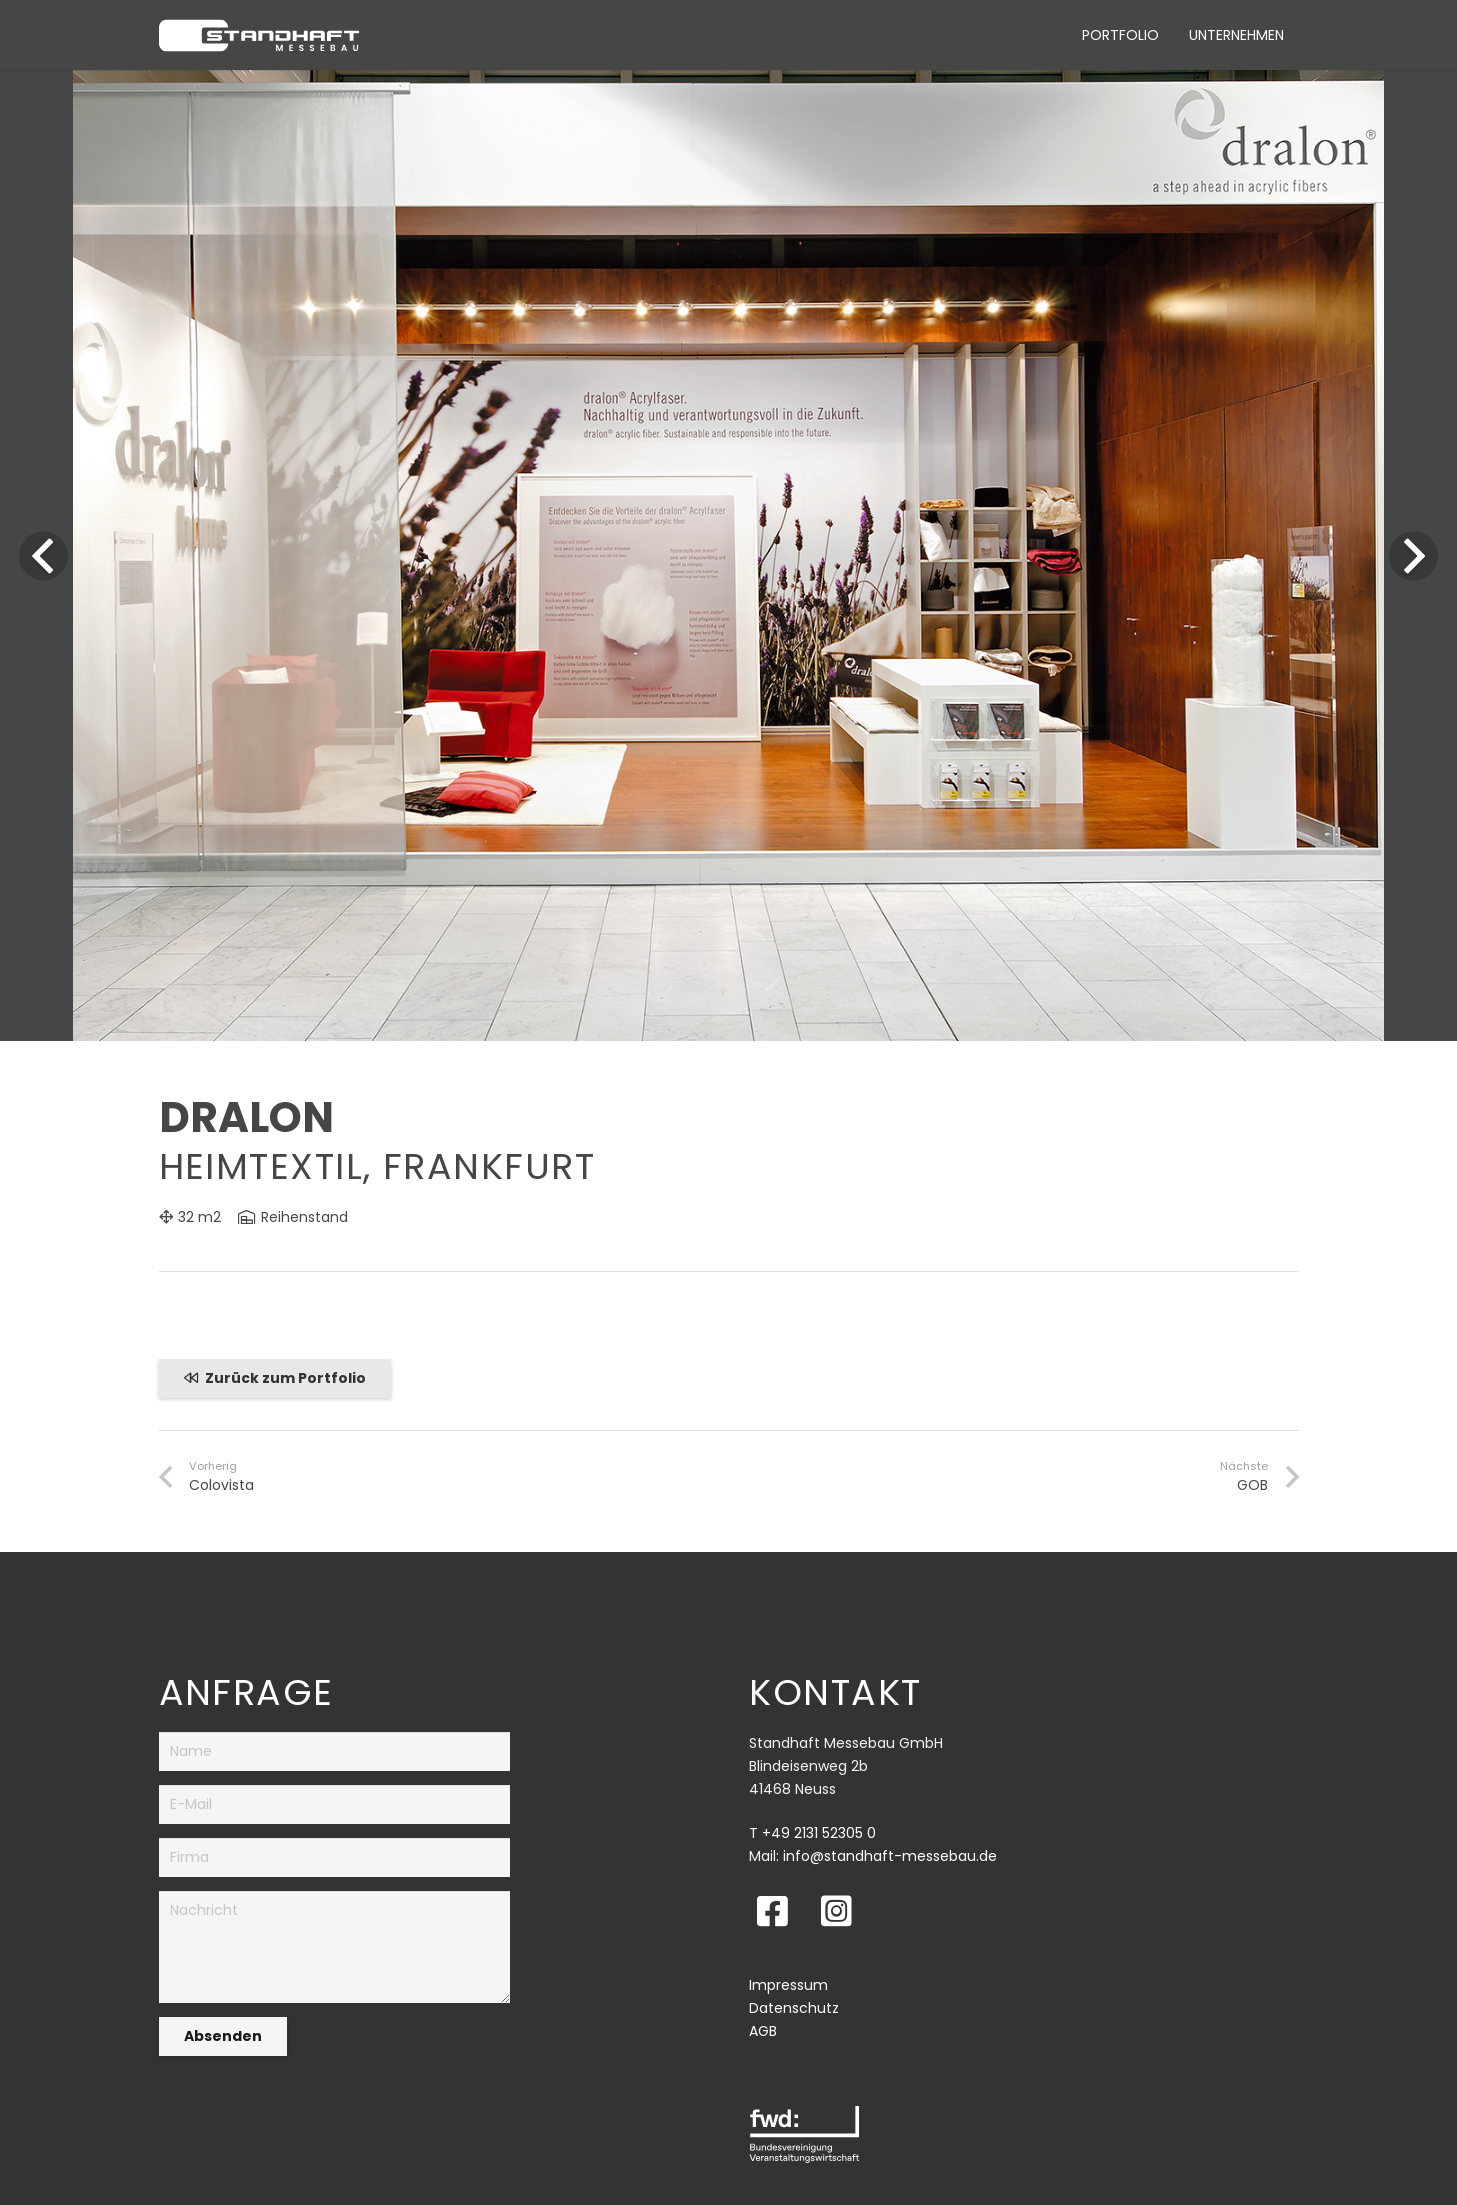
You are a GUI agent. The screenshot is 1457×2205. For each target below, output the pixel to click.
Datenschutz (794, 2008)
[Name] (335, 1751)
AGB (763, 2031)
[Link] (259, 35)
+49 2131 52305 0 (819, 1833)
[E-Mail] (335, 1804)
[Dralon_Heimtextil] (728, 81)
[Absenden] (223, 2036)
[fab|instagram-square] (836, 1910)
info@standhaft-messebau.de (890, 1856)
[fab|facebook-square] (772, 1910)
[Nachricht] (335, 1947)
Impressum (788, 1985)
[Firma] (335, 1857)
